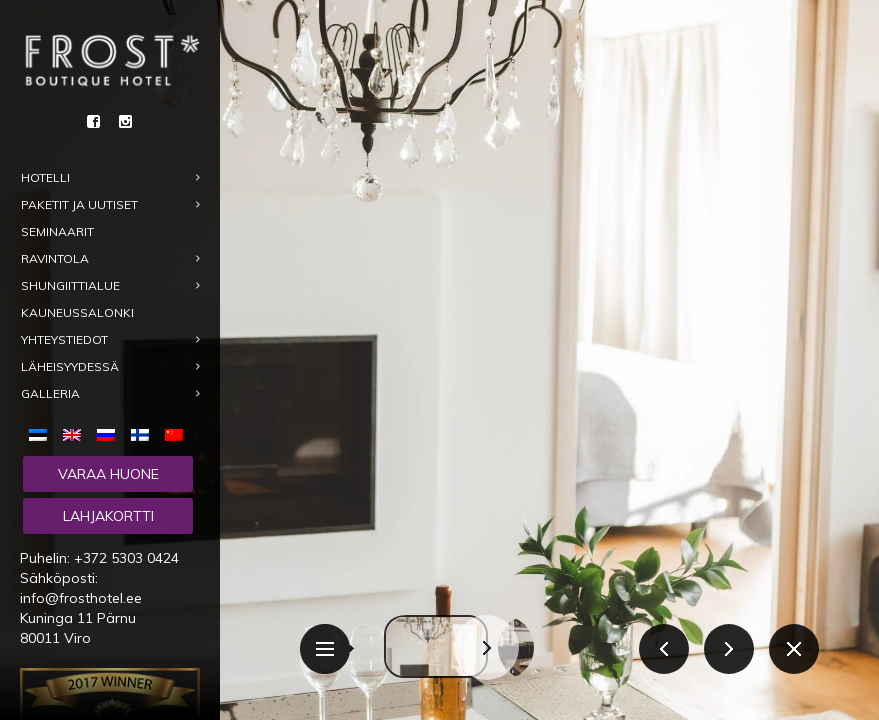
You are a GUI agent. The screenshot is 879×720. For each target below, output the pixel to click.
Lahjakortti (108, 516)
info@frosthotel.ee (81, 598)
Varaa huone (108, 474)
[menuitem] (42, 433)
